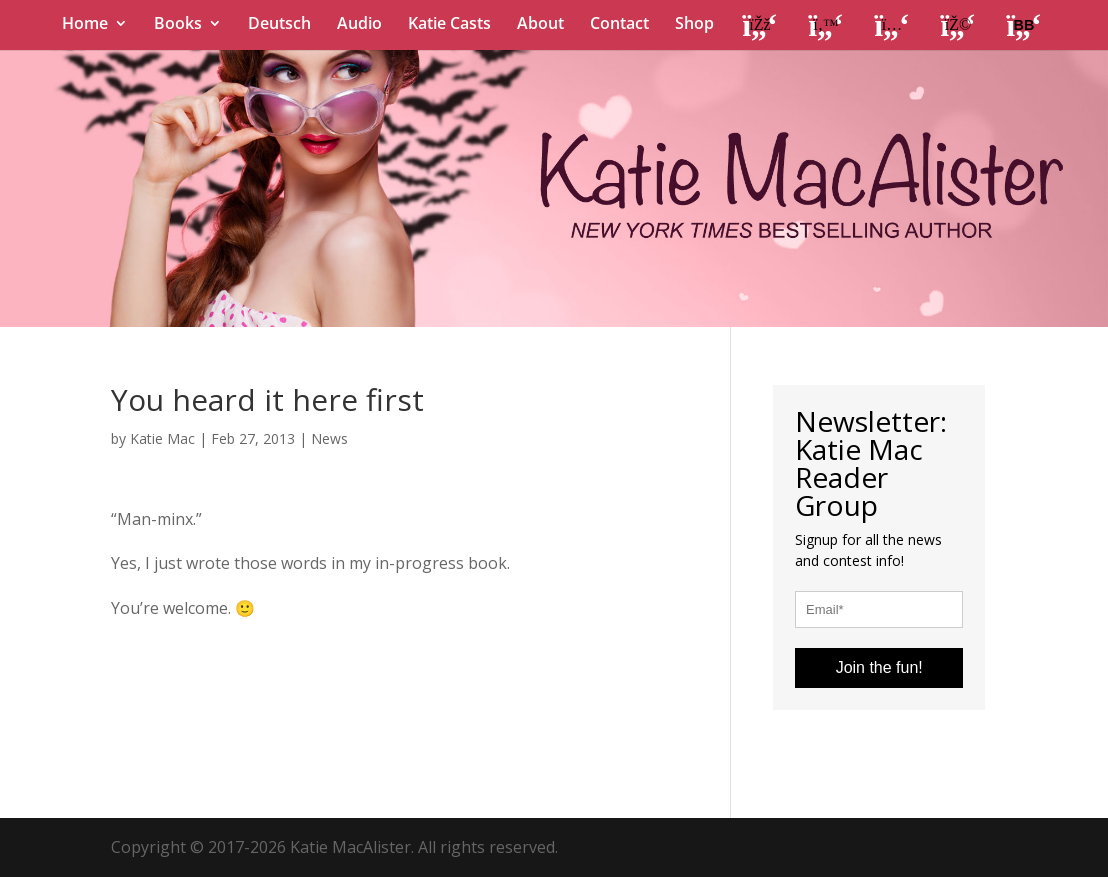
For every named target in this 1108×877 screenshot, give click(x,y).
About (540, 25)
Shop (694, 25)
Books (178, 25)
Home (85, 25)
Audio (359, 25)
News (329, 438)
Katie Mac (162, 438)
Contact (619, 25)
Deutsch (279, 25)
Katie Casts (449, 25)
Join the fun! (879, 667)
